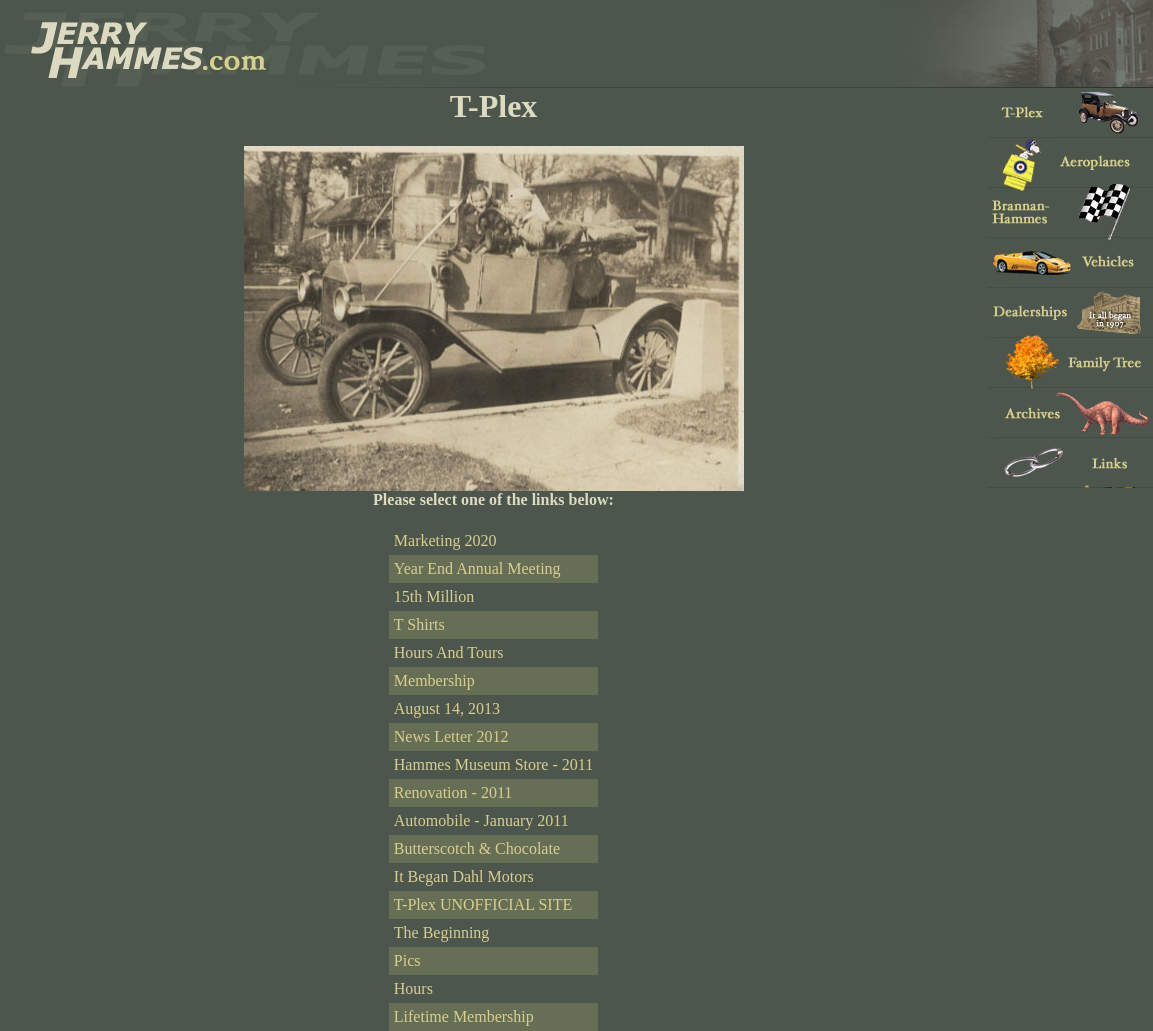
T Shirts (419, 624)
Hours (413, 988)
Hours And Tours (449, 652)
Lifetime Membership (464, 1016)
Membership (434, 680)
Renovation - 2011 (453, 792)
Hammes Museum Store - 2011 (493, 764)
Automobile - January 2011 (481, 820)
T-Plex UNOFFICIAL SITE (483, 904)
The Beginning (442, 932)
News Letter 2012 (451, 736)
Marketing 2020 (445, 540)
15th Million (434, 596)
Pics (407, 960)
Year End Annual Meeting (477, 568)
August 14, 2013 (447, 708)
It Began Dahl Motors (464, 876)
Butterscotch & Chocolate (477, 848)
